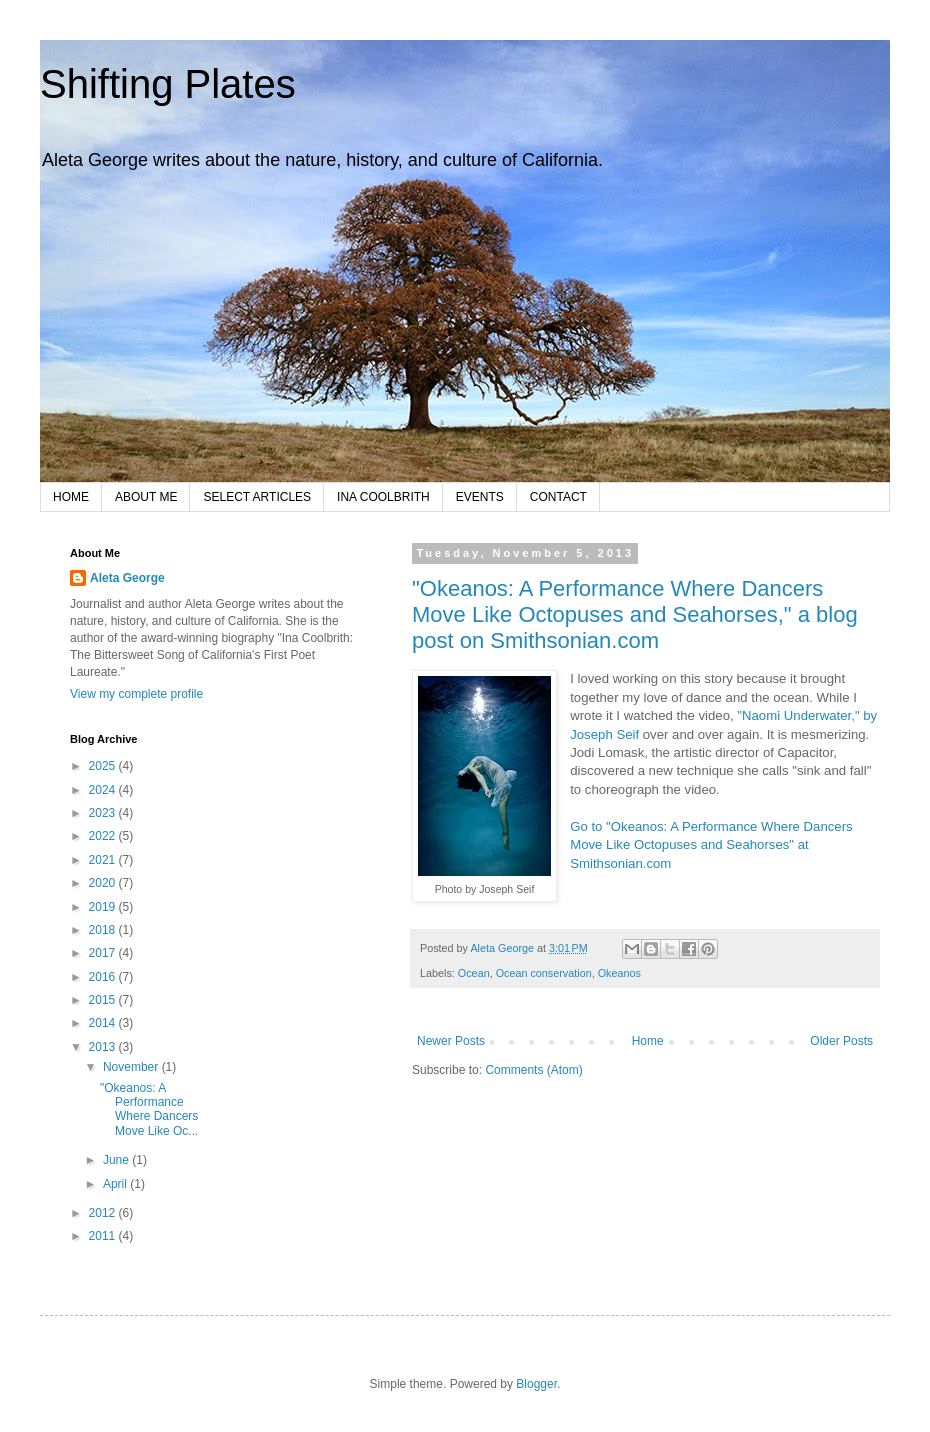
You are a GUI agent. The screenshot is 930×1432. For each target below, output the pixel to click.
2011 (104, 1236)
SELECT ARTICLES (257, 497)
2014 (104, 1023)
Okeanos (619, 973)
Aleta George (127, 578)
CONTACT (558, 497)
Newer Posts (451, 1041)
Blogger (536, 1384)
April (116, 1184)
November (132, 1067)
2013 (104, 1047)
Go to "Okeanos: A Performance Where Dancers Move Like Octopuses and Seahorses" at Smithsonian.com (711, 845)
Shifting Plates (168, 84)
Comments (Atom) (533, 1070)
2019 (104, 907)
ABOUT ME (146, 497)
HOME (71, 497)
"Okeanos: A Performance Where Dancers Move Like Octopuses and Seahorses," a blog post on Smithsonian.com (635, 614)
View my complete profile (136, 694)
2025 (104, 766)
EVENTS (480, 497)
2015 (104, 1000)
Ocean (474, 973)
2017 (104, 953)
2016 (104, 977)
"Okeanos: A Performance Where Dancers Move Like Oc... (149, 1109)
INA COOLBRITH (383, 497)
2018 (104, 930)
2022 (104, 836)
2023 (104, 813)
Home (648, 1041)
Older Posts (841, 1041)
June (117, 1160)
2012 (104, 1213)
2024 (104, 790)
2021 (104, 860)
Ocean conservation (544, 973)
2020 (104, 883)
